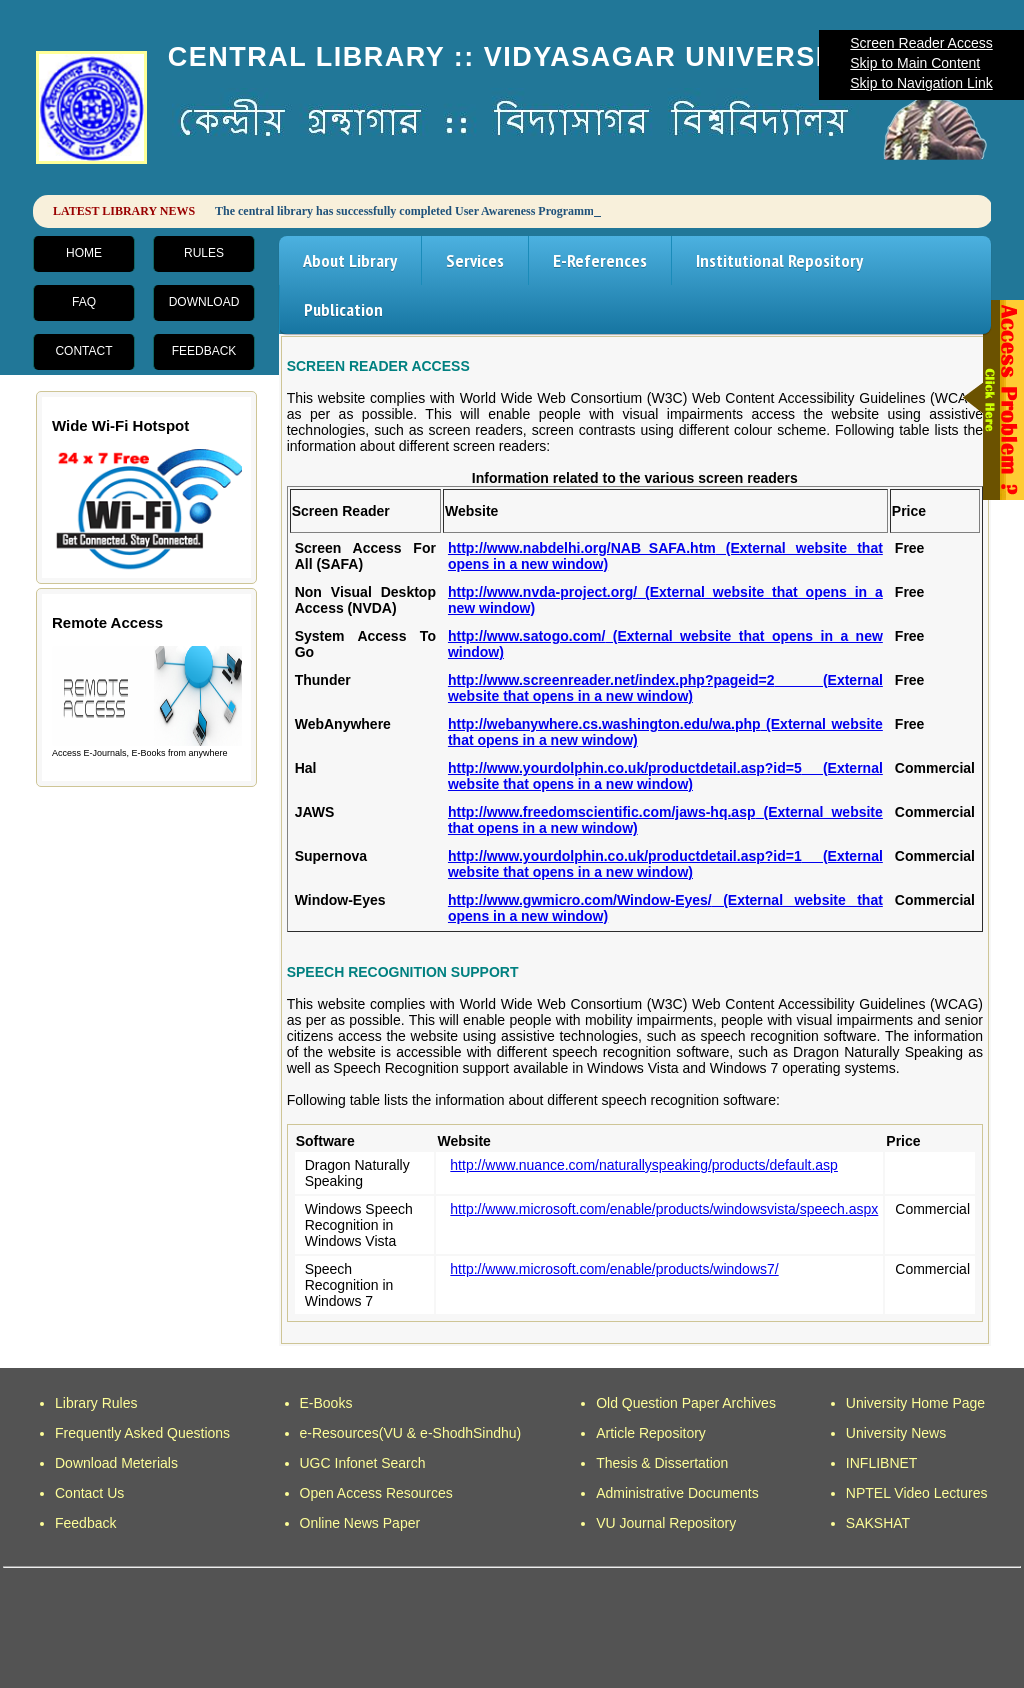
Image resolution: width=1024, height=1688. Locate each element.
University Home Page (915, 1403)
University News (896, 1433)
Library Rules (96, 1403)
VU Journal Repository (666, 1523)
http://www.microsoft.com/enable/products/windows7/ (614, 1269)
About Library (350, 260)
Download (204, 302)
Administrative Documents (677, 1493)
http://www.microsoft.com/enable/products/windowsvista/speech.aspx (664, 1209)
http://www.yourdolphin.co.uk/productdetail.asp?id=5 (665, 776)
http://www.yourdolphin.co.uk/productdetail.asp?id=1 (665, 864)
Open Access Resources (376, 1493)
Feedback (204, 351)
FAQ (84, 302)
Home (84, 253)
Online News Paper (360, 1523)
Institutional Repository (779, 260)
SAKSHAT (878, 1523)
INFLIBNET (882, 1463)
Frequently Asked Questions (142, 1433)
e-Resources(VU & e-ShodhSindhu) (411, 1433)
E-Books (326, 1403)
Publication (343, 309)
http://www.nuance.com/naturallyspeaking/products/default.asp (644, 1165)
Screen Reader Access (921, 43)
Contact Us (89, 1493)
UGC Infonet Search (363, 1463)
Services (475, 260)
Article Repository (651, 1433)
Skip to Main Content (915, 63)
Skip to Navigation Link (921, 83)
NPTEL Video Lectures (917, 1493)
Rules (204, 253)
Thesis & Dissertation (662, 1463)
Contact (83, 351)
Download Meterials (116, 1463)
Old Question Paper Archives (686, 1403)
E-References (600, 260)
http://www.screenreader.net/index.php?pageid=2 (665, 688)
